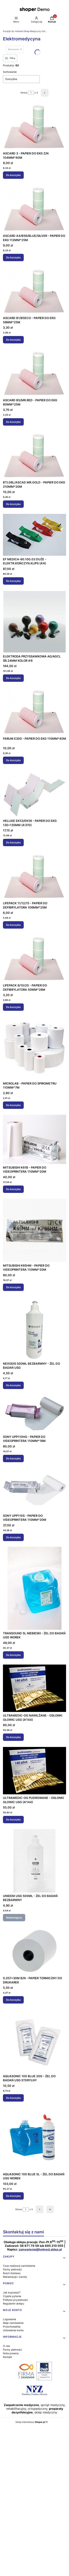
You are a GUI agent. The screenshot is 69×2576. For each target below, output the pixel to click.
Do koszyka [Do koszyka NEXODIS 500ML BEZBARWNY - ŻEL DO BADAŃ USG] (13, 1385)
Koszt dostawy (12, 2273)
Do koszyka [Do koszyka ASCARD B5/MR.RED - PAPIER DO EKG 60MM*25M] (13, 421)
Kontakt (7, 2357)
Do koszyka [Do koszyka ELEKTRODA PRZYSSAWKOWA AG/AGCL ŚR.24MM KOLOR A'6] (13, 678)
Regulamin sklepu (13, 2303)
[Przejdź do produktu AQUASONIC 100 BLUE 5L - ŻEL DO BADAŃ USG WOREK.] (34, 2139)
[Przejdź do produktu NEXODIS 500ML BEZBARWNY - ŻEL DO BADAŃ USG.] (34, 1328)
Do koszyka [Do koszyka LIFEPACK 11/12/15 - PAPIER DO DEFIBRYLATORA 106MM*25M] (13, 924)
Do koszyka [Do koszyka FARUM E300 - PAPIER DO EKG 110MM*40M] (13, 760)
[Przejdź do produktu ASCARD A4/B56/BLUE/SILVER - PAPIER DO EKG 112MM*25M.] (34, 208)
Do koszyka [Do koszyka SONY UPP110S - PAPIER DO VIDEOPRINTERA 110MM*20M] (13, 1537)
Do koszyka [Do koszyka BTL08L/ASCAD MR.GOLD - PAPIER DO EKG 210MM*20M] (13, 504)
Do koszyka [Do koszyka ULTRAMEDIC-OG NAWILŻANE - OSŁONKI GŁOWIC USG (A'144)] (13, 1737)
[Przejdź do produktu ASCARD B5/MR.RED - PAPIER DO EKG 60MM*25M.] (34, 373)
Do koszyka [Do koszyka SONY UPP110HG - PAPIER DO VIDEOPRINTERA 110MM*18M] (13, 1458)
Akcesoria (15, 49)
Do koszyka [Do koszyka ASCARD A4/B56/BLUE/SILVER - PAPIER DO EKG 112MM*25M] (13, 257)
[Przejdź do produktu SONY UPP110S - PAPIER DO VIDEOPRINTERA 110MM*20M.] (34, 1490)
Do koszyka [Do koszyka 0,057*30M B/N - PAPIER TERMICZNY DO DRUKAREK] (13, 1999)
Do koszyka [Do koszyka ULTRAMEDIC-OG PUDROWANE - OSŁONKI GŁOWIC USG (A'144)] (13, 1819)
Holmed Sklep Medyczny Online (25, 31)
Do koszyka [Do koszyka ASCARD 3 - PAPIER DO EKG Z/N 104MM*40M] (13, 175)
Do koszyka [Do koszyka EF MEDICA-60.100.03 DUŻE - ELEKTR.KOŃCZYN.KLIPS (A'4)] (13, 580)
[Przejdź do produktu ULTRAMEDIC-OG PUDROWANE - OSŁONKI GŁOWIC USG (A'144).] (34, 1770)
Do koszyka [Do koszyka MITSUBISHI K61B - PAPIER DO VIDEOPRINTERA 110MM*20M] (13, 1189)
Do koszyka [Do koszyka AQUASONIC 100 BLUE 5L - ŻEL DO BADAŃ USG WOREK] (13, 2195)
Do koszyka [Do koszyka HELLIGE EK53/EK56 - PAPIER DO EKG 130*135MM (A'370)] (13, 842)
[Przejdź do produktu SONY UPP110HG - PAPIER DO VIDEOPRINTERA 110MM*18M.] (34, 1414)
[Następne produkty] (39, 2209)
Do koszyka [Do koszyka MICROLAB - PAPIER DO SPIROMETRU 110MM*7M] (13, 1105)
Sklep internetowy (30, 2422)
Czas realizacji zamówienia (19, 2265)
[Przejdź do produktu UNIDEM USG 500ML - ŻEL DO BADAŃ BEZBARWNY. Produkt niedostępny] (34, 1860)
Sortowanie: (10, 71)
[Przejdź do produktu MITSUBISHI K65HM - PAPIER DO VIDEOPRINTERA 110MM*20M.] (34, 1230)
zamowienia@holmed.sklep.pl (40, 2249)
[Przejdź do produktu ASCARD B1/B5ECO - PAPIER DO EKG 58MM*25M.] (34, 290)
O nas (6, 2345)
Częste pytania (12, 2296)
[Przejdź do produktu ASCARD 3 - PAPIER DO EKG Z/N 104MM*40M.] (34, 126)
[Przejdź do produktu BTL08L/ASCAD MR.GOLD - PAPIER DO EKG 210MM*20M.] (34, 455)
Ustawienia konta (13, 2330)
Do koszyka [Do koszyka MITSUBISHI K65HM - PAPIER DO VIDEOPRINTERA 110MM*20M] (13, 1287)
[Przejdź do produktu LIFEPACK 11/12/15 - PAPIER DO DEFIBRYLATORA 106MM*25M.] (34, 876)
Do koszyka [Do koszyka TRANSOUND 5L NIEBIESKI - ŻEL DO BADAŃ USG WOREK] (13, 1654)
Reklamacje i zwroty (15, 2276)
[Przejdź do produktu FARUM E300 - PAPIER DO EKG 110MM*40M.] (34, 711)
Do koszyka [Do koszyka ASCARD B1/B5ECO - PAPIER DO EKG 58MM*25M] (13, 339)
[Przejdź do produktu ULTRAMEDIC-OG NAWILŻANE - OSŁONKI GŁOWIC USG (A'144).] (34, 1688)
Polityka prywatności (15, 2299)
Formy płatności (12, 2269)
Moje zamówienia (13, 2322)
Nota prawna (11, 2353)
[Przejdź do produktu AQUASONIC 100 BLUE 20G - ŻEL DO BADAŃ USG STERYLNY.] (34, 2041)
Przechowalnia (11, 2326)
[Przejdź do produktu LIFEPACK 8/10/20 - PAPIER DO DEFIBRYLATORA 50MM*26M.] (34, 958)
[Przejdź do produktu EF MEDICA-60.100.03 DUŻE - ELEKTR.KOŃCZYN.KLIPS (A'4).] (34, 535)
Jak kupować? (11, 2292)
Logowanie (9, 2319)
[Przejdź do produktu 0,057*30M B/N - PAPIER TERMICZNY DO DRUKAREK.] (34, 1951)
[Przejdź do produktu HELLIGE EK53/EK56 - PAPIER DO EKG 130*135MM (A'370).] (34, 793)
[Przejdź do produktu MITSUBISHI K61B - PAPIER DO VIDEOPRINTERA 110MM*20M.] (34, 1139)
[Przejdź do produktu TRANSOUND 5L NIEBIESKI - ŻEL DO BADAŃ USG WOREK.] (34, 1588)
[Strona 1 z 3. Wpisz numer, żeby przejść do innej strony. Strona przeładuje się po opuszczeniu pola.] (31, 93)
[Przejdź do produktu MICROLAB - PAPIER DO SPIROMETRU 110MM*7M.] (34, 1048)
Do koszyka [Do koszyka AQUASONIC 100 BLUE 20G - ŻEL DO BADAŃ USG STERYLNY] (13, 2097)
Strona (23, 92)
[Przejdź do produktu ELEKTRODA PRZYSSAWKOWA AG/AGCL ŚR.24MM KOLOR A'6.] (34, 622)
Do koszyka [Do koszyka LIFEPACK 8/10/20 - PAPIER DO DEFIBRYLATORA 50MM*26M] (13, 1007)
